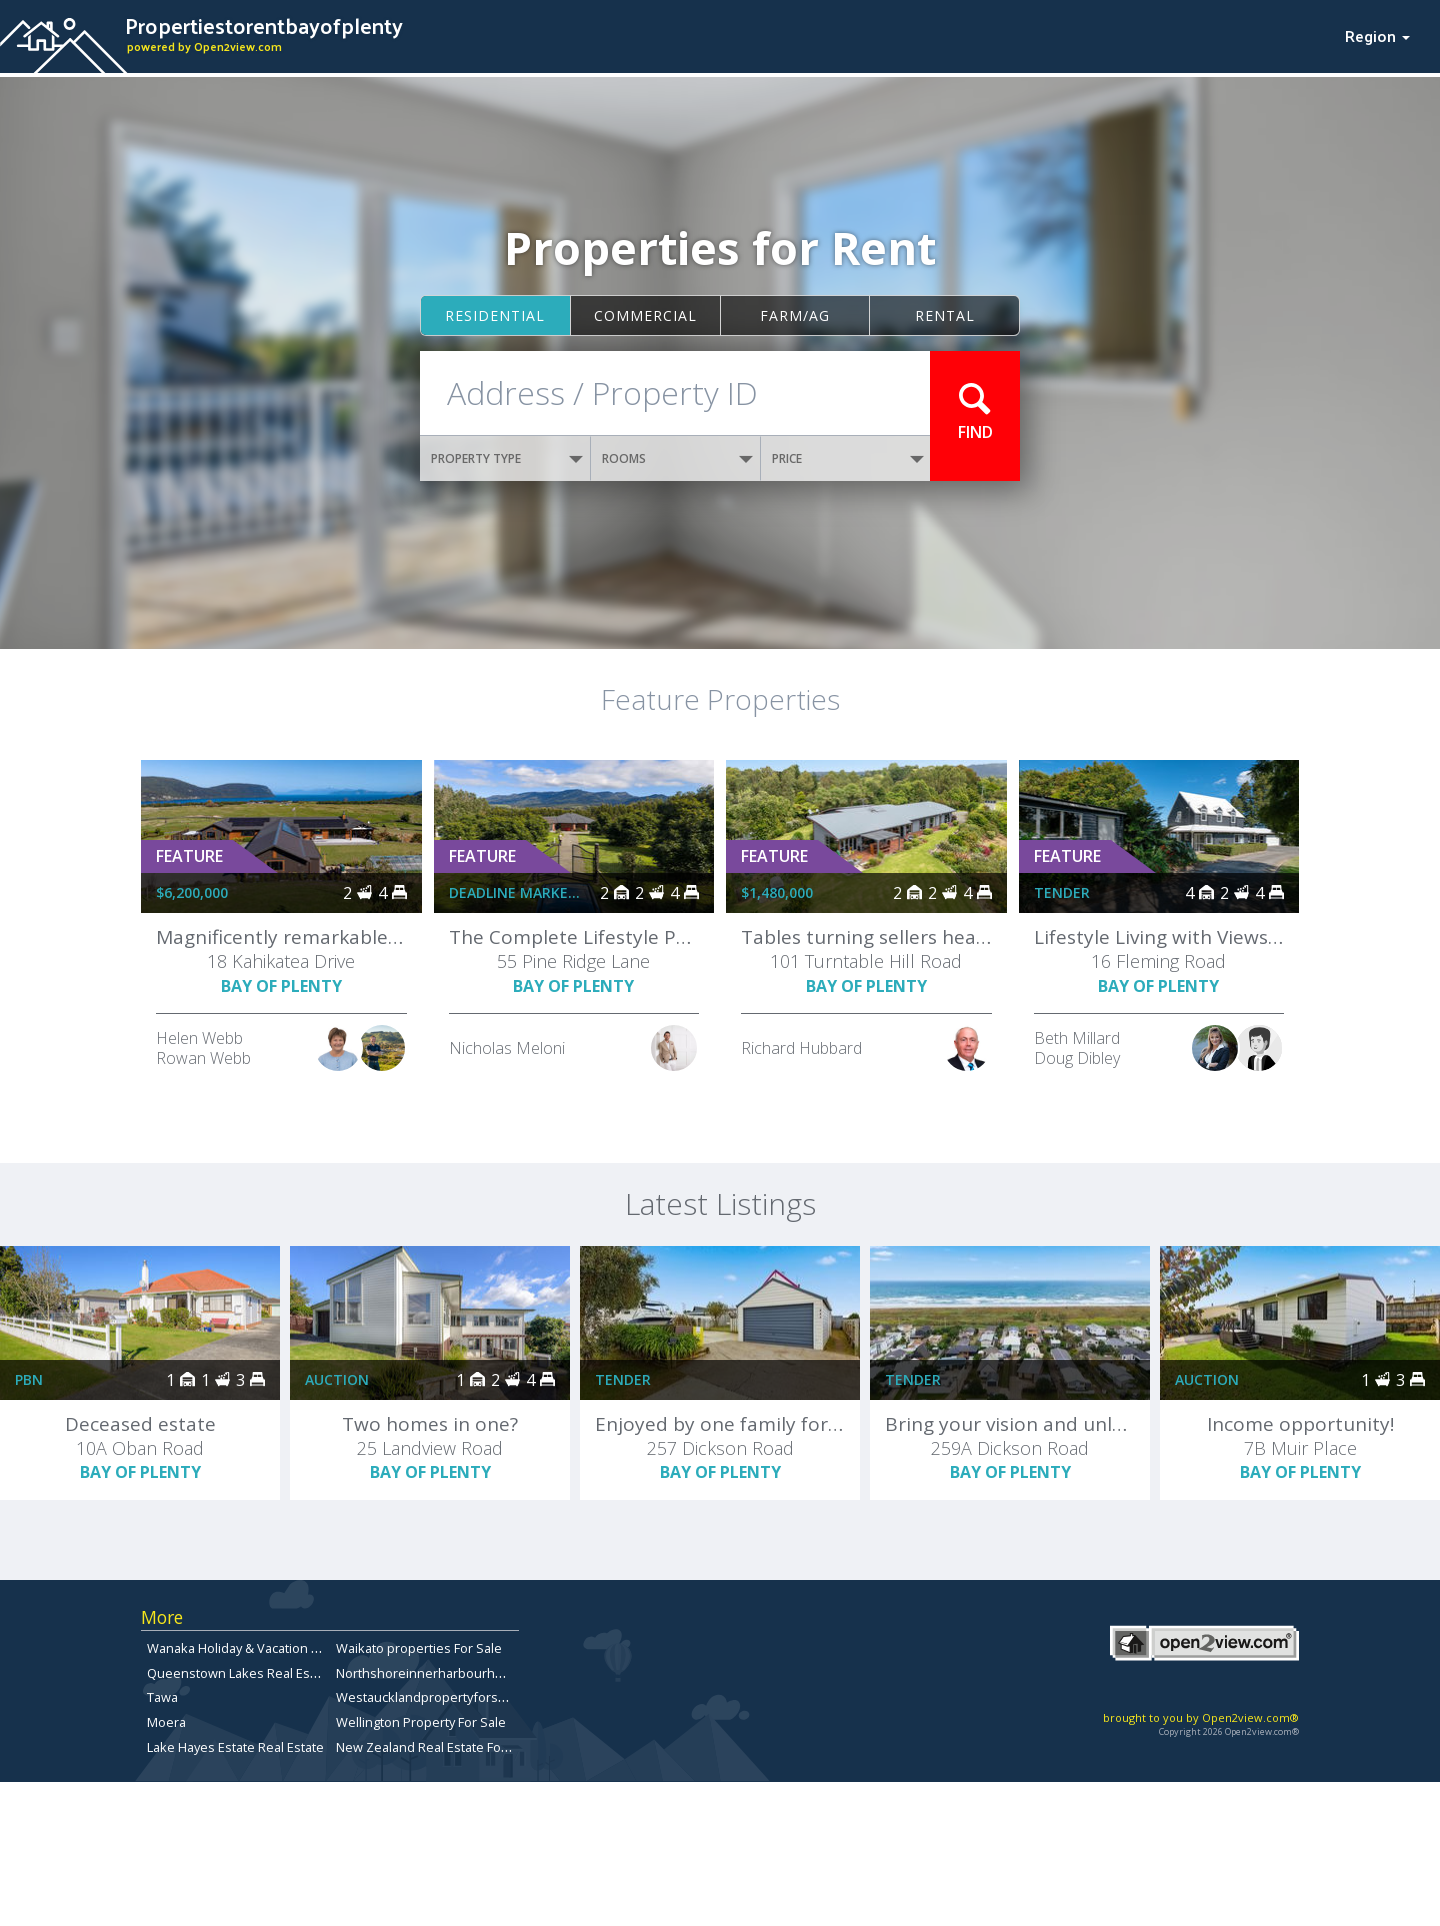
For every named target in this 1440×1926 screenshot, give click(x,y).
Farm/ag (795, 315)
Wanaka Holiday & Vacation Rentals (251, 1648)
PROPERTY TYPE (507, 458)
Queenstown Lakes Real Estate (240, 1673)
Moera (166, 1722)
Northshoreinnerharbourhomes (432, 1673)
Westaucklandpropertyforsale (426, 1697)
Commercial (645, 315)
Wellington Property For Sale (421, 1722)
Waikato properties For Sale (419, 1648)
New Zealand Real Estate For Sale (435, 1747)
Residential (495, 315)
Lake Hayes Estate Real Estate (235, 1747)
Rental (945, 315)
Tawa (162, 1697)
